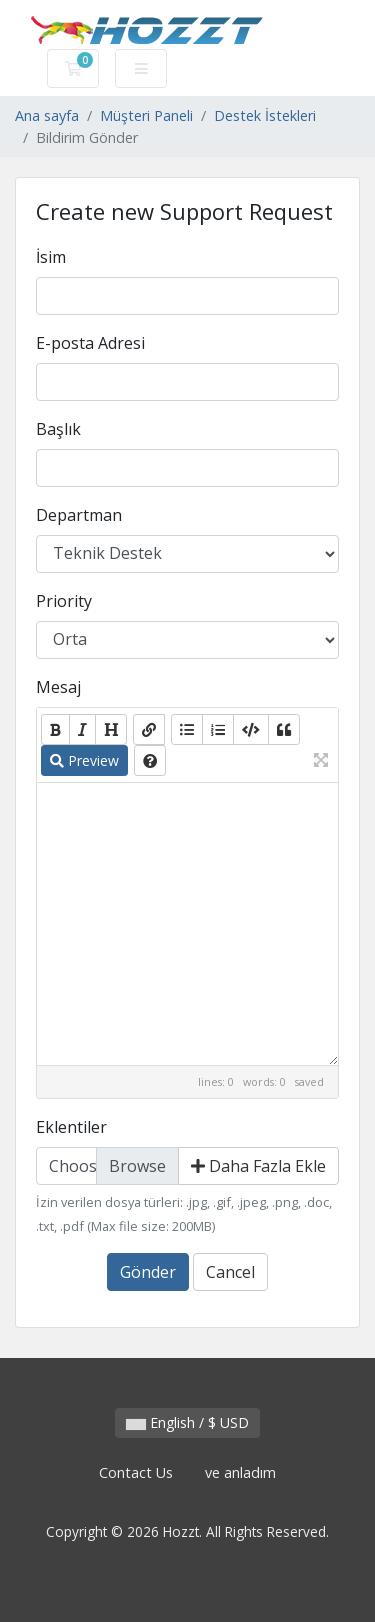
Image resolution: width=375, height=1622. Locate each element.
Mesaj (58, 687)
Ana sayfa (47, 115)
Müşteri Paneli (146, 115)
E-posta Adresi (90, 343)
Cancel (230, 1272)
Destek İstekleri (265, 115)
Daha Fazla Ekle (258, 1166)
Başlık (58, 429)
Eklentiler (71, 1127)
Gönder (148, 1272)
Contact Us (136, 1472)
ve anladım (240, 1472)
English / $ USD (187, 1422)
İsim (51, 257)
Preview (84, 760)
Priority (64, 601)
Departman (79, 515)
